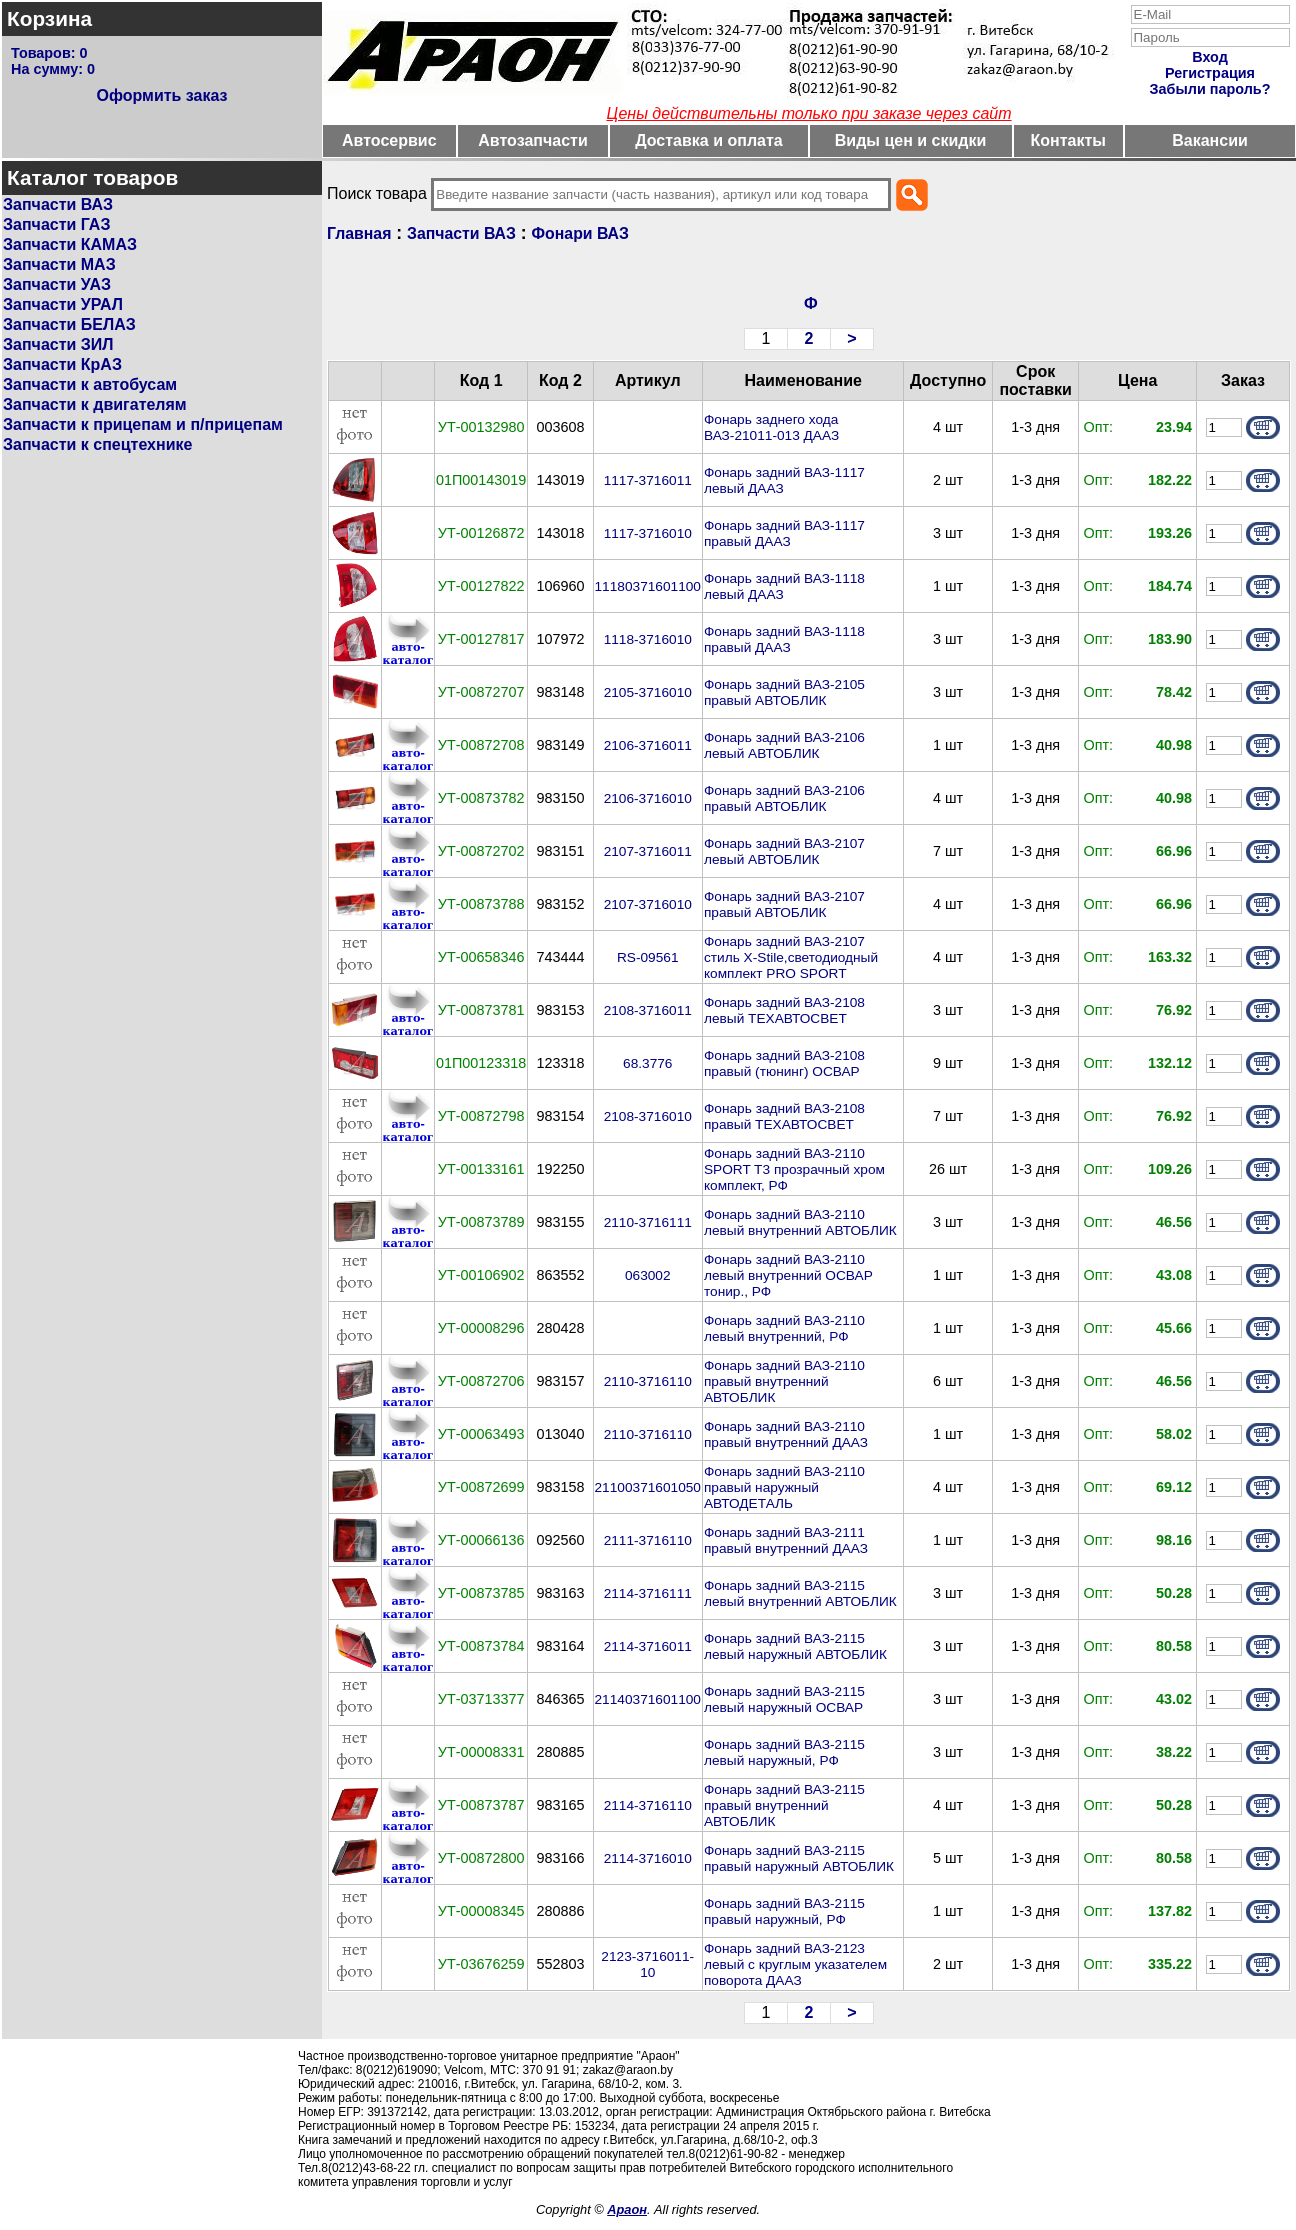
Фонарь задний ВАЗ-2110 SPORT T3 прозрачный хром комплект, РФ (794, 1169)
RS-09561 (648, 957)
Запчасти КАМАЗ (70, 244)
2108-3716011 (648, 1010)
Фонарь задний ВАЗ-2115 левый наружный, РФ (784, 1752)
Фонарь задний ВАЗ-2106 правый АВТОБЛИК (784, 798)
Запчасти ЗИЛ (58, 344)
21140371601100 (648, 1699)
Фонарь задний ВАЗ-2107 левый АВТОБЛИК (784, 851)
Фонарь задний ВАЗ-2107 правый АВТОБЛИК (784, 904)
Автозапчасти (532, 140)
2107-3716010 (648, 904)
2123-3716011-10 (647, 1964)
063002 (648, 1275)
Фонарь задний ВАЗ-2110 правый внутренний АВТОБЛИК (784, 1381)
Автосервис (389, 140)
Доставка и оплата (709, 140)
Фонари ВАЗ (580, 233)
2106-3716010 (648, 798)
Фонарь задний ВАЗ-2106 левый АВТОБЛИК (784, 745)
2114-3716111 (648, 1593)
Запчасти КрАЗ (62, 364)
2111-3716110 (648, 1540)
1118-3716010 (648, 639)
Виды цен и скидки (911, 140)
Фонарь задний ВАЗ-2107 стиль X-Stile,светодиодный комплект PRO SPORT (791, 957)
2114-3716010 (648, 1858)
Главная (359, 233)
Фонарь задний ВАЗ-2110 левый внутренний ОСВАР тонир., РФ (788, 1275)
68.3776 (647, 1063)
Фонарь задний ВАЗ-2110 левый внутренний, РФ (784, 1328)
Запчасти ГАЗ (56, 224)
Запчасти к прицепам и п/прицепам (143, 424)
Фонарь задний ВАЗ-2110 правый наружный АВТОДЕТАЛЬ (784, 1487)
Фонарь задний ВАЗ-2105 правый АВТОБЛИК (784, 692)
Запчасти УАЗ (57, 284)
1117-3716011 (648, 480)
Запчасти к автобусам (90, 384)
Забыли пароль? (1210, 89)
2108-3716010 (648, 1116)
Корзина (49, 18)
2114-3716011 (648, 1646)
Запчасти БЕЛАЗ (69, 324)
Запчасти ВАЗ (58, 204)
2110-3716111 (648, 1222)
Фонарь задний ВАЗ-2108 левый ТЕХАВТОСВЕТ (784, 1010)
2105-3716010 (648, 692)
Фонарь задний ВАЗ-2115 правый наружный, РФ (784, 1911)
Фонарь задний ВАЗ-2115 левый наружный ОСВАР (784, 1699)
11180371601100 (648, 586)
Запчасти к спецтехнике (97, 444)
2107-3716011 (648, 851)
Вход (1210, 57)
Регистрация (1210, 73)
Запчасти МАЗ (59, 264)
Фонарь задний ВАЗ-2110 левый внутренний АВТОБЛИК (800, 1222)
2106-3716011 (648, 745)
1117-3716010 (648, 533)
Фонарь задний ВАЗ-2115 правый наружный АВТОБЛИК (799, 1858)
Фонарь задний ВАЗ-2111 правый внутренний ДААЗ (786, 1540)
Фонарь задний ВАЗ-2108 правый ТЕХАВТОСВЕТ (784, 1116)
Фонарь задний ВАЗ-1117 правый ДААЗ (784, 533)
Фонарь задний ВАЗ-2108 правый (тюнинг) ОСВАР (784, 1063)
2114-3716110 (648, 1805)
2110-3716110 (648, 1381)
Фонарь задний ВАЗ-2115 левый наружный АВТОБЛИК (795, 1646)
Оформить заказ (161, 95)
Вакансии (1210, 140)
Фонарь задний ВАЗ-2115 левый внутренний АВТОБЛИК (800, 1593)
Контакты (1068, 140)
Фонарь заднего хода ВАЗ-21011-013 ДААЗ (771, 427)
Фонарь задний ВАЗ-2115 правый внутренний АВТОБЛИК (784, 1805)
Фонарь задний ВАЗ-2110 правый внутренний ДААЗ (786, 1434)
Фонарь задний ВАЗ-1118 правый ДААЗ (784, 639)
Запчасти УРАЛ (63, 304)
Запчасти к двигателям (95, 404)
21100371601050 (648, 1487)
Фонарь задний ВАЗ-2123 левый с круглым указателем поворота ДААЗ (795, 1964)
